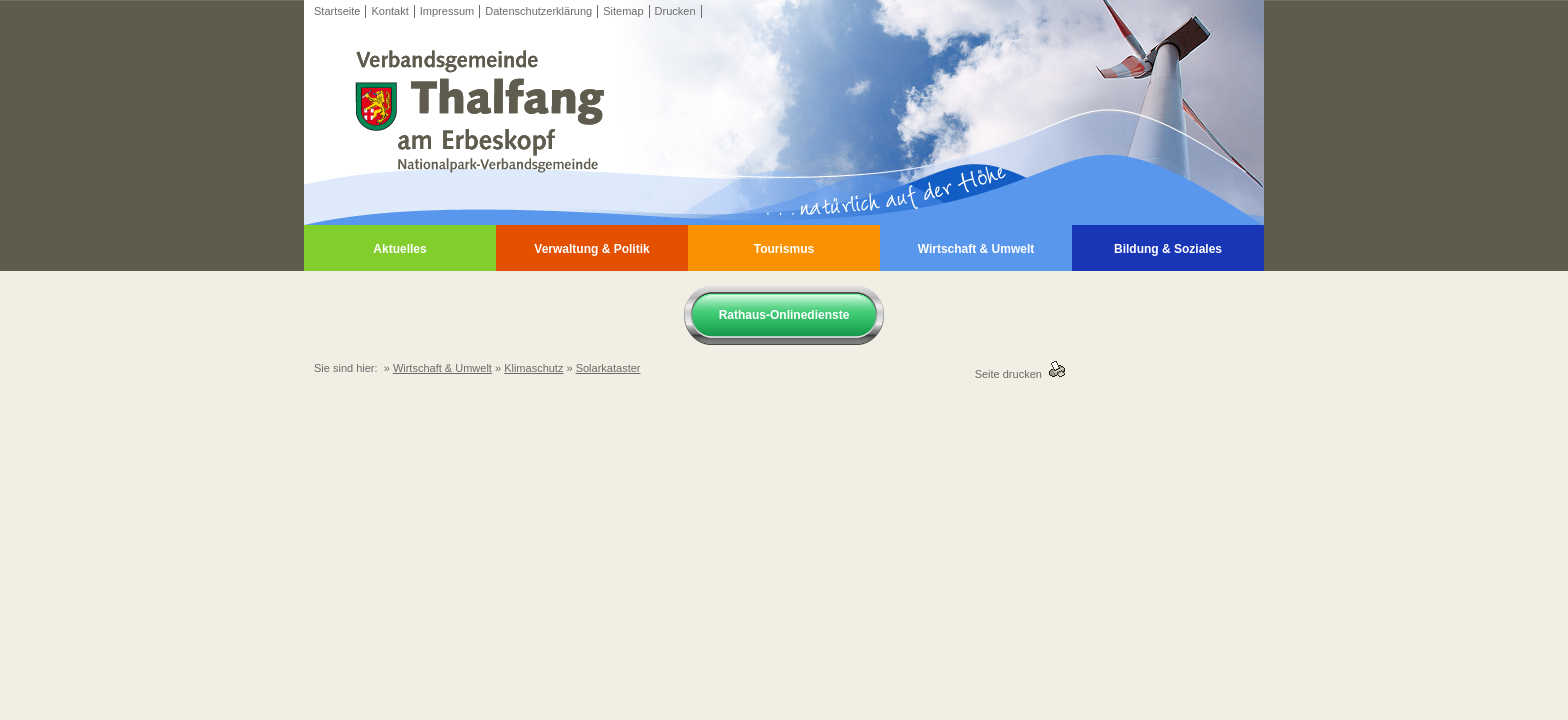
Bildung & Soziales (1168, 249)
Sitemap (623, 11)
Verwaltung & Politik (591, 249)
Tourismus (784, 249)
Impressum (447, 11)
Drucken (675, 11)
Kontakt (389, 11)
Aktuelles (399, 249)
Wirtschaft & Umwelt (976, 249)
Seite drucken (1011, 374)
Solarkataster (608, 368)
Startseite (337, 11)
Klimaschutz (533, 368)
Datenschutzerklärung (538, 11)
